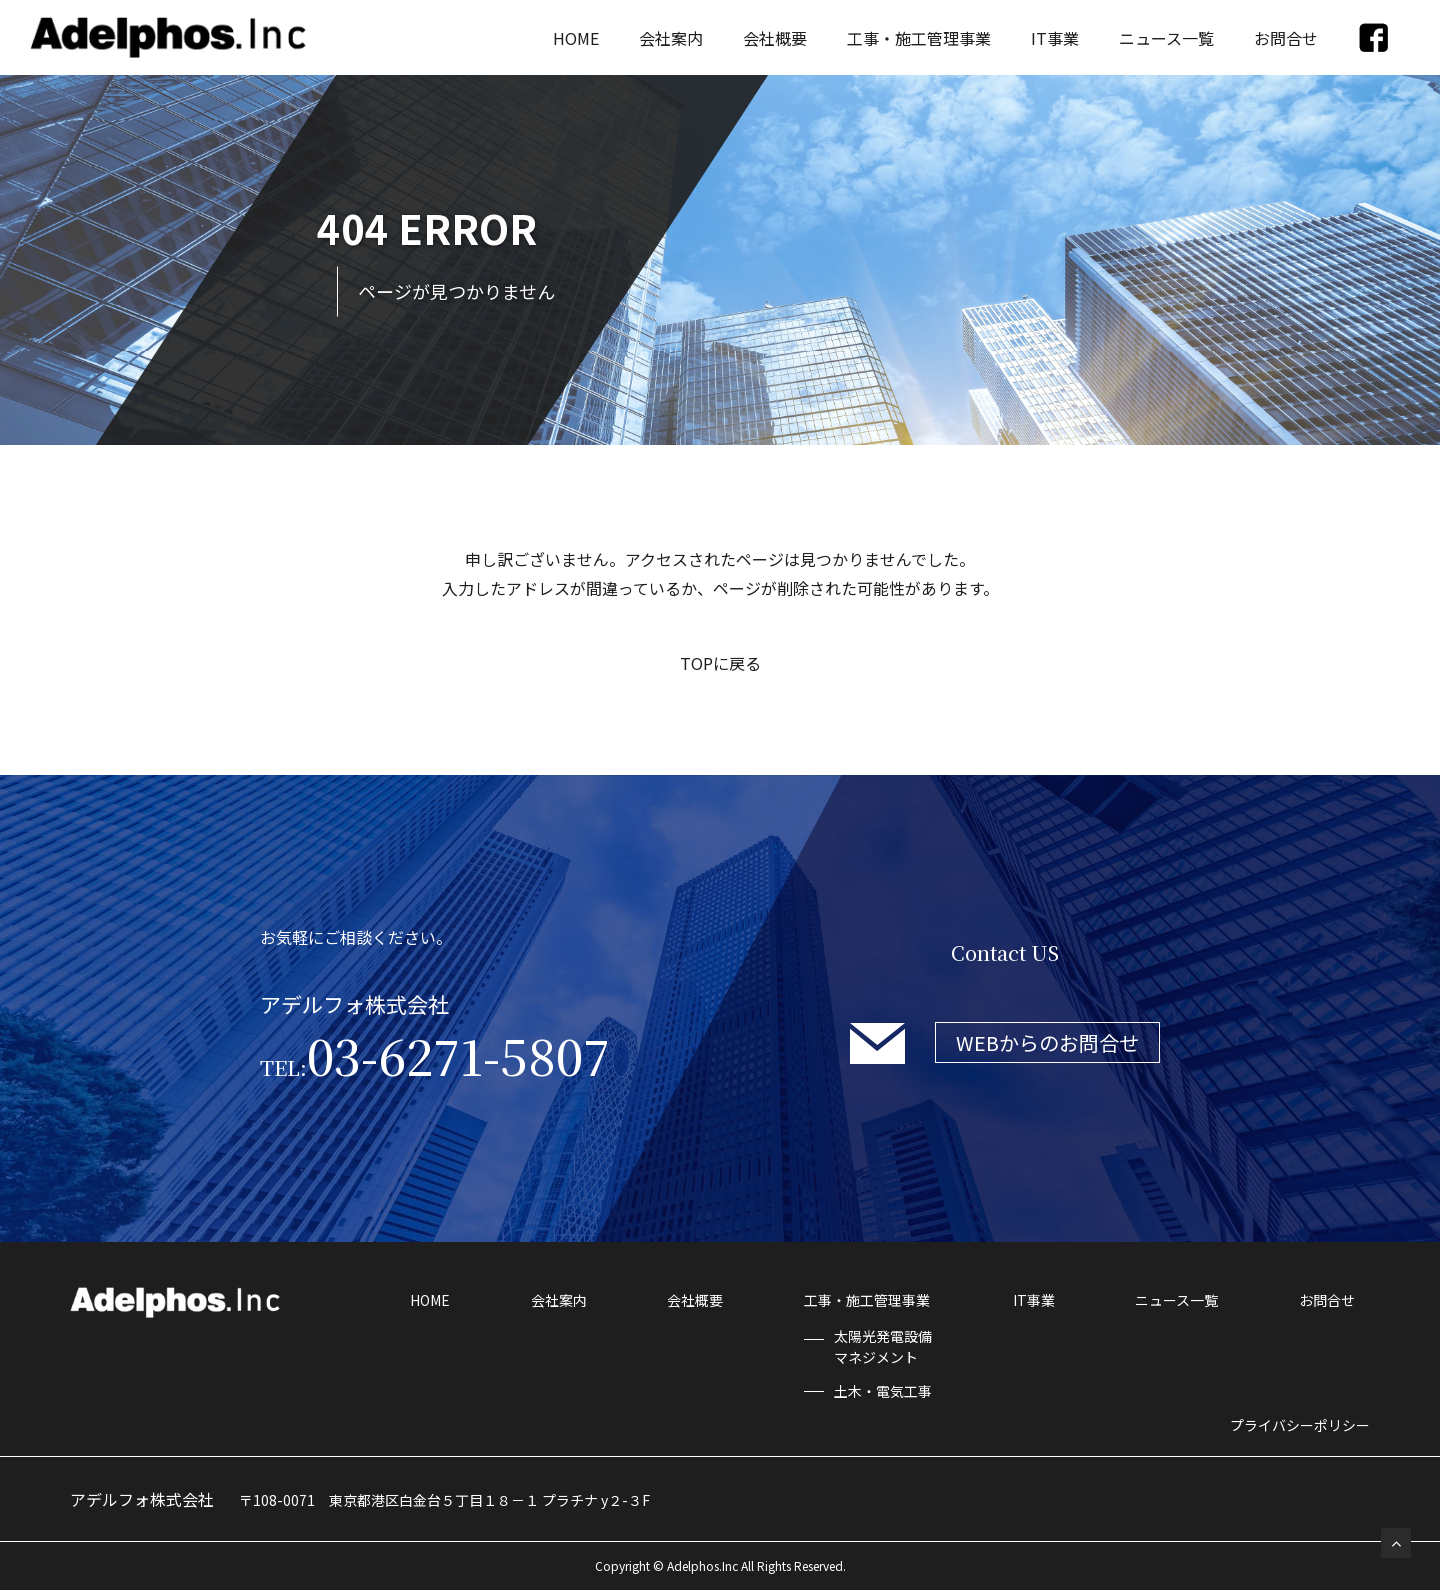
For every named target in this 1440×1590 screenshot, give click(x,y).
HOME (576, 38)
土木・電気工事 (883, 1391)
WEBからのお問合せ (1047, 1042)
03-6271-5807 (435, 1055)
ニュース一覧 (1166, 38)
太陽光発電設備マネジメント (883, 1346)
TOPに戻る (720, 663)
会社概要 (775, 38)
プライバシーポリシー (1300, 1425)
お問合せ (1286, 38)
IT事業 (1055, 38)
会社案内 (671, 38)
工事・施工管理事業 (919, 38)
